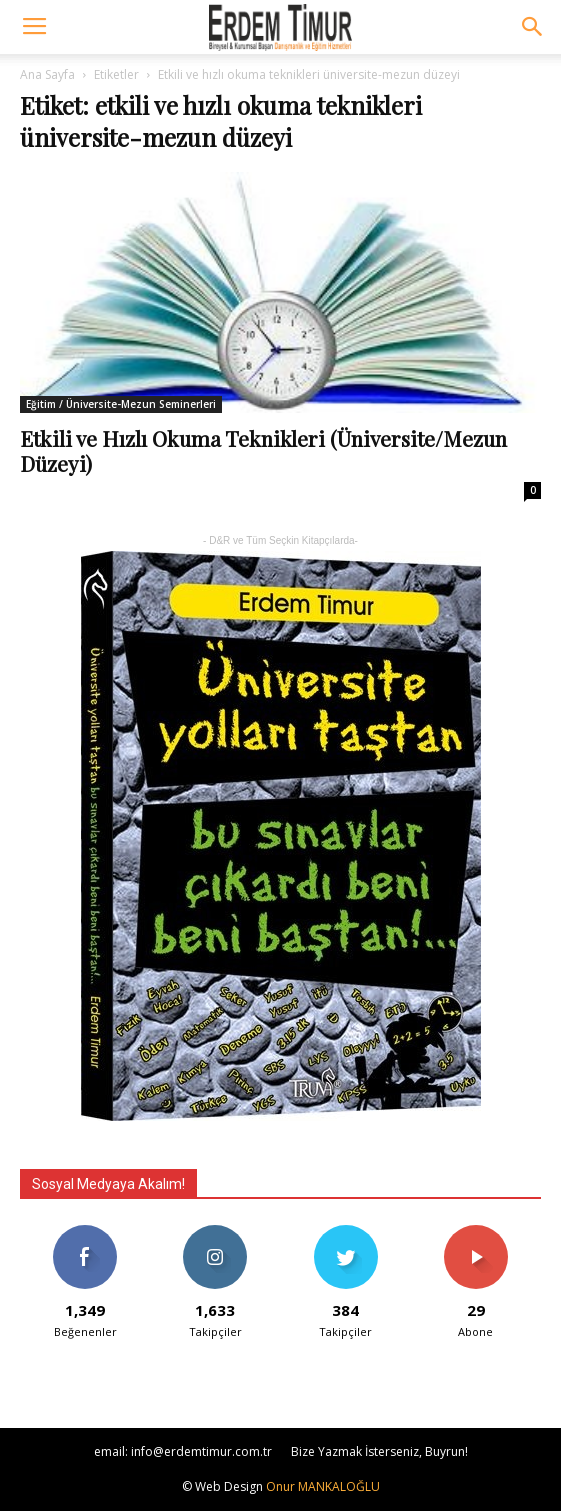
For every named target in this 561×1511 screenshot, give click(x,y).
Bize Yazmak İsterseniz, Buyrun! (379, 1451)
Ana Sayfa (47, 74)
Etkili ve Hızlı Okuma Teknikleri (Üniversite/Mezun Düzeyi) (263, 450)
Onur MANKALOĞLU (323, 1486)
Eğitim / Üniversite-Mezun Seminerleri (121, 404)
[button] (533, 27)
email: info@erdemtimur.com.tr (183, 1451)
